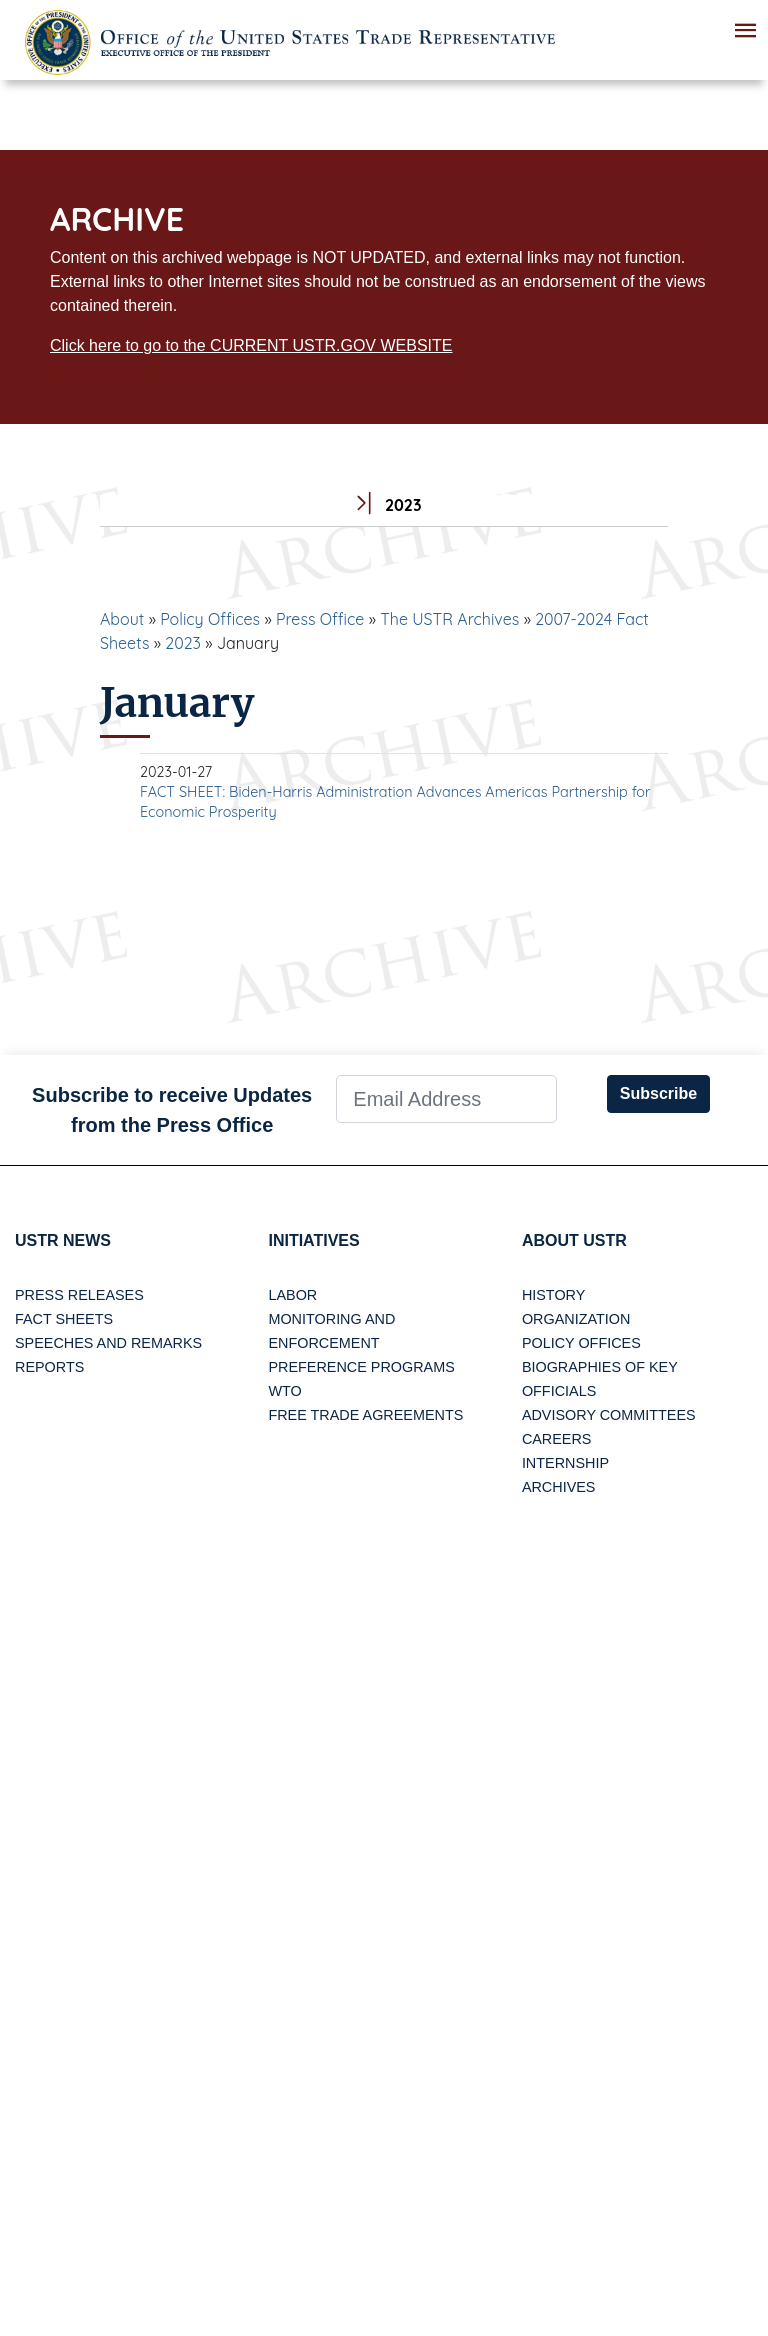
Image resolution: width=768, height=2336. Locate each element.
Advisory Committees (609, 1415)
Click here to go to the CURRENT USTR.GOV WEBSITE (251, 345)
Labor (292, 1295)
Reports (49, 1367)
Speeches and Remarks (108, 1343)
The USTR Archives (449, 619)
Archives (559, 1487)
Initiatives (313, 1240)
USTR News (63, 1240)
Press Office (320, 619)
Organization (576, 1319)
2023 (183, 643)
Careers (557, 1439)
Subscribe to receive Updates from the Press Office (172, 1110)
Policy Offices (210, 619)
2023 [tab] (383, 505)
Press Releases (79, 1295)
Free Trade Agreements (365, 1415)
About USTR (574, 1240)
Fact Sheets (64, 1319)
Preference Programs (361, 1367)
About (122, 619)
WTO (284, 1391)
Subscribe (658, 1093)
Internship (565, 1463)
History (553, 1295)
